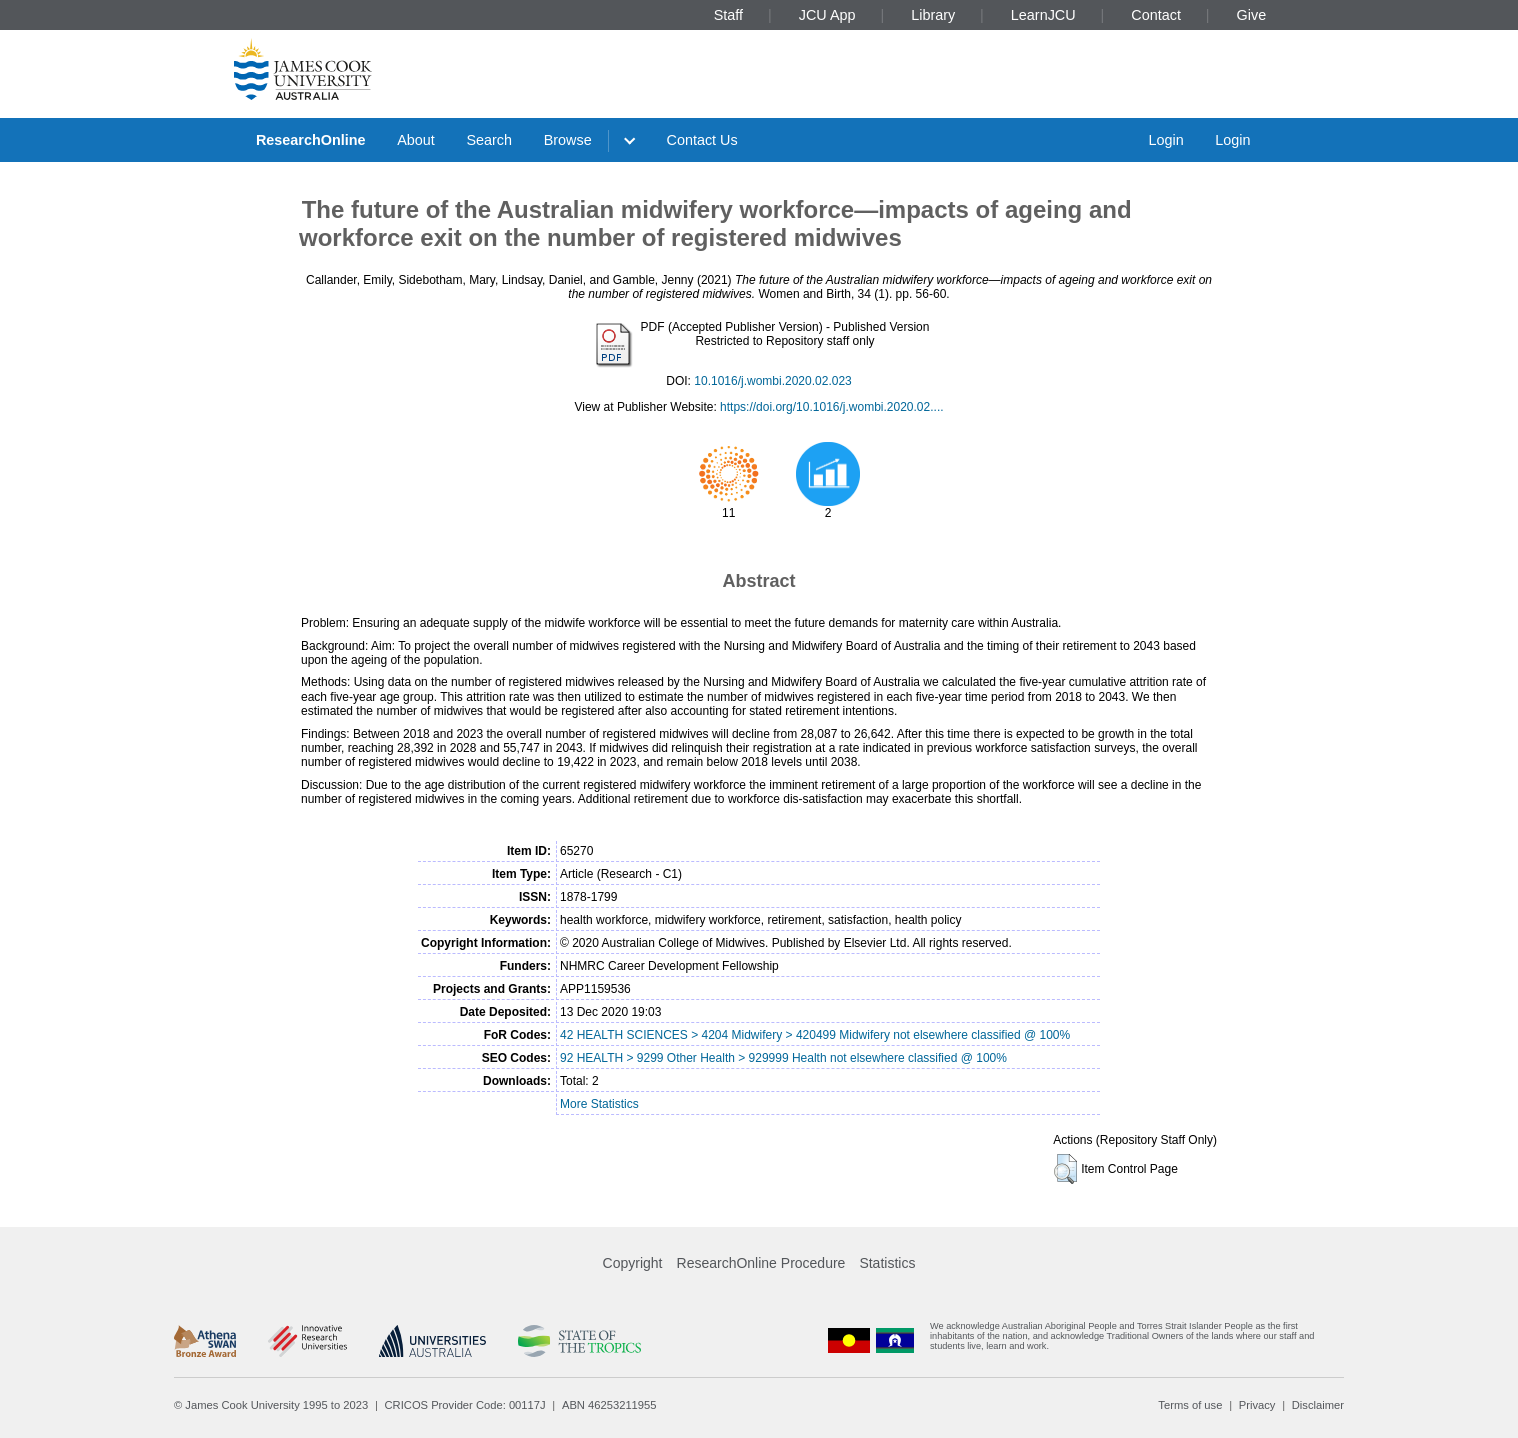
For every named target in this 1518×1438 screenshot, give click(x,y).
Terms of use (1190, 1405)
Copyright (633, 1263)
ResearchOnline (311, 140)
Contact (1156, 15)
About (416, 140)
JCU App (827, 15)
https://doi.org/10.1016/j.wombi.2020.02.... (831, 407)
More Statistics (599, 1104)
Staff (728, 15)
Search (489, 140)
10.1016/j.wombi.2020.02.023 (772, 381)
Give (1252, 15)
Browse (568, 140)
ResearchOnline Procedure (761, 1263)
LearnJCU (1043, 15)
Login (1165, 140)
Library (933, 15)
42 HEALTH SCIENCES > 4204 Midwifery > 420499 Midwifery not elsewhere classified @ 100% (815, 1035)
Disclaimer (1318, 1405)
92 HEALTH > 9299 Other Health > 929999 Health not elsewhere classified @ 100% (783, 1058)
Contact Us (702, 140)
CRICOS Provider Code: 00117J (465, 1405)
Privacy (1257, 1405)
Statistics (887, 1263)
